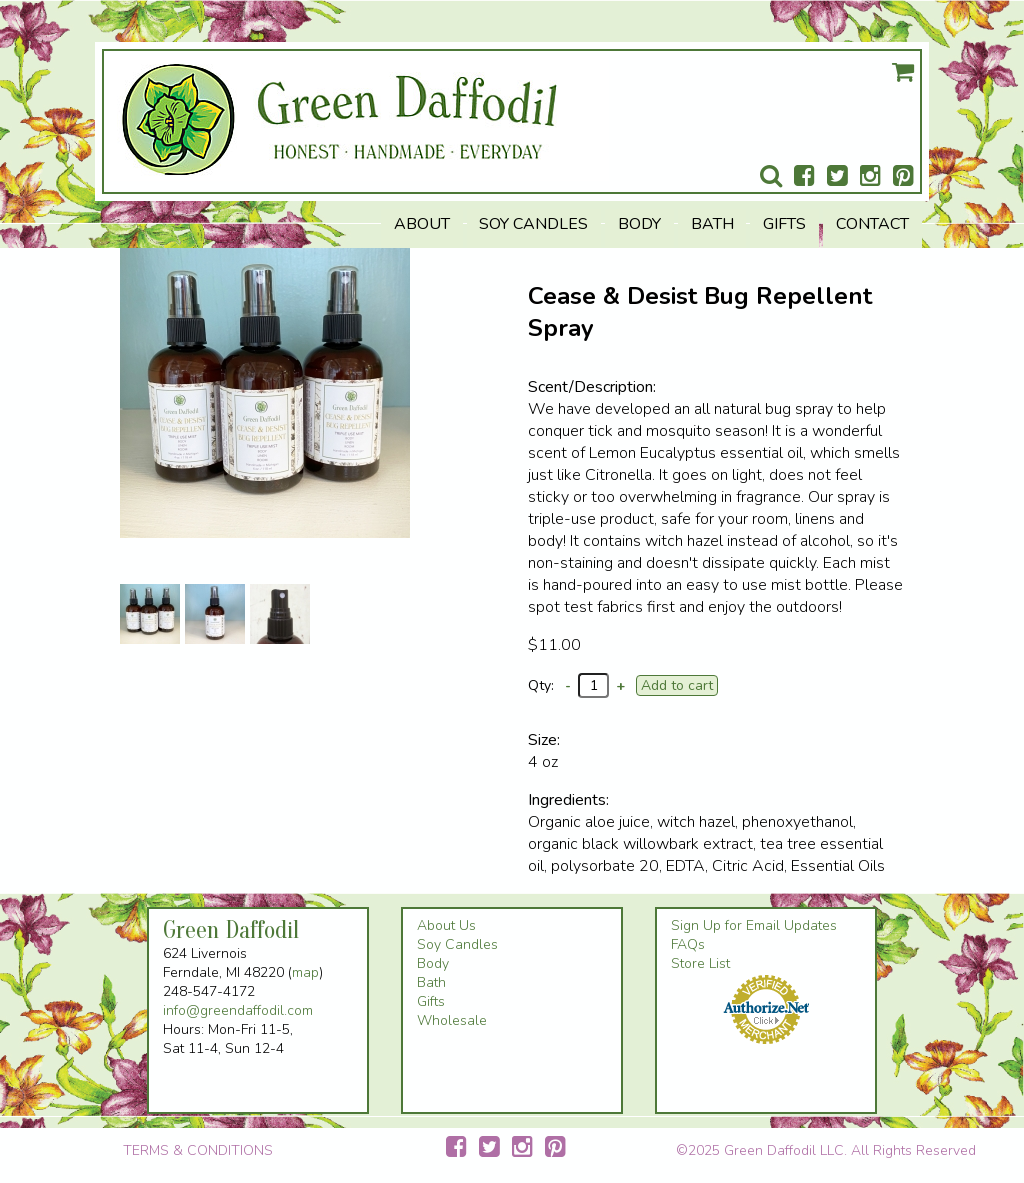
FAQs (688, 944)
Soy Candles (533, 224)
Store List (700, 963)
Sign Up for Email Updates (754, 925)
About (422, 224)
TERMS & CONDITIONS (198, 1150)
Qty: (541, 685)
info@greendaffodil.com (238, 1010)
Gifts (784, 224)
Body (639, 224)
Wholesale (452, 1020)
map (305, 972)
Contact (872, 224)
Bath (712, 224)
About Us (446, 925)
